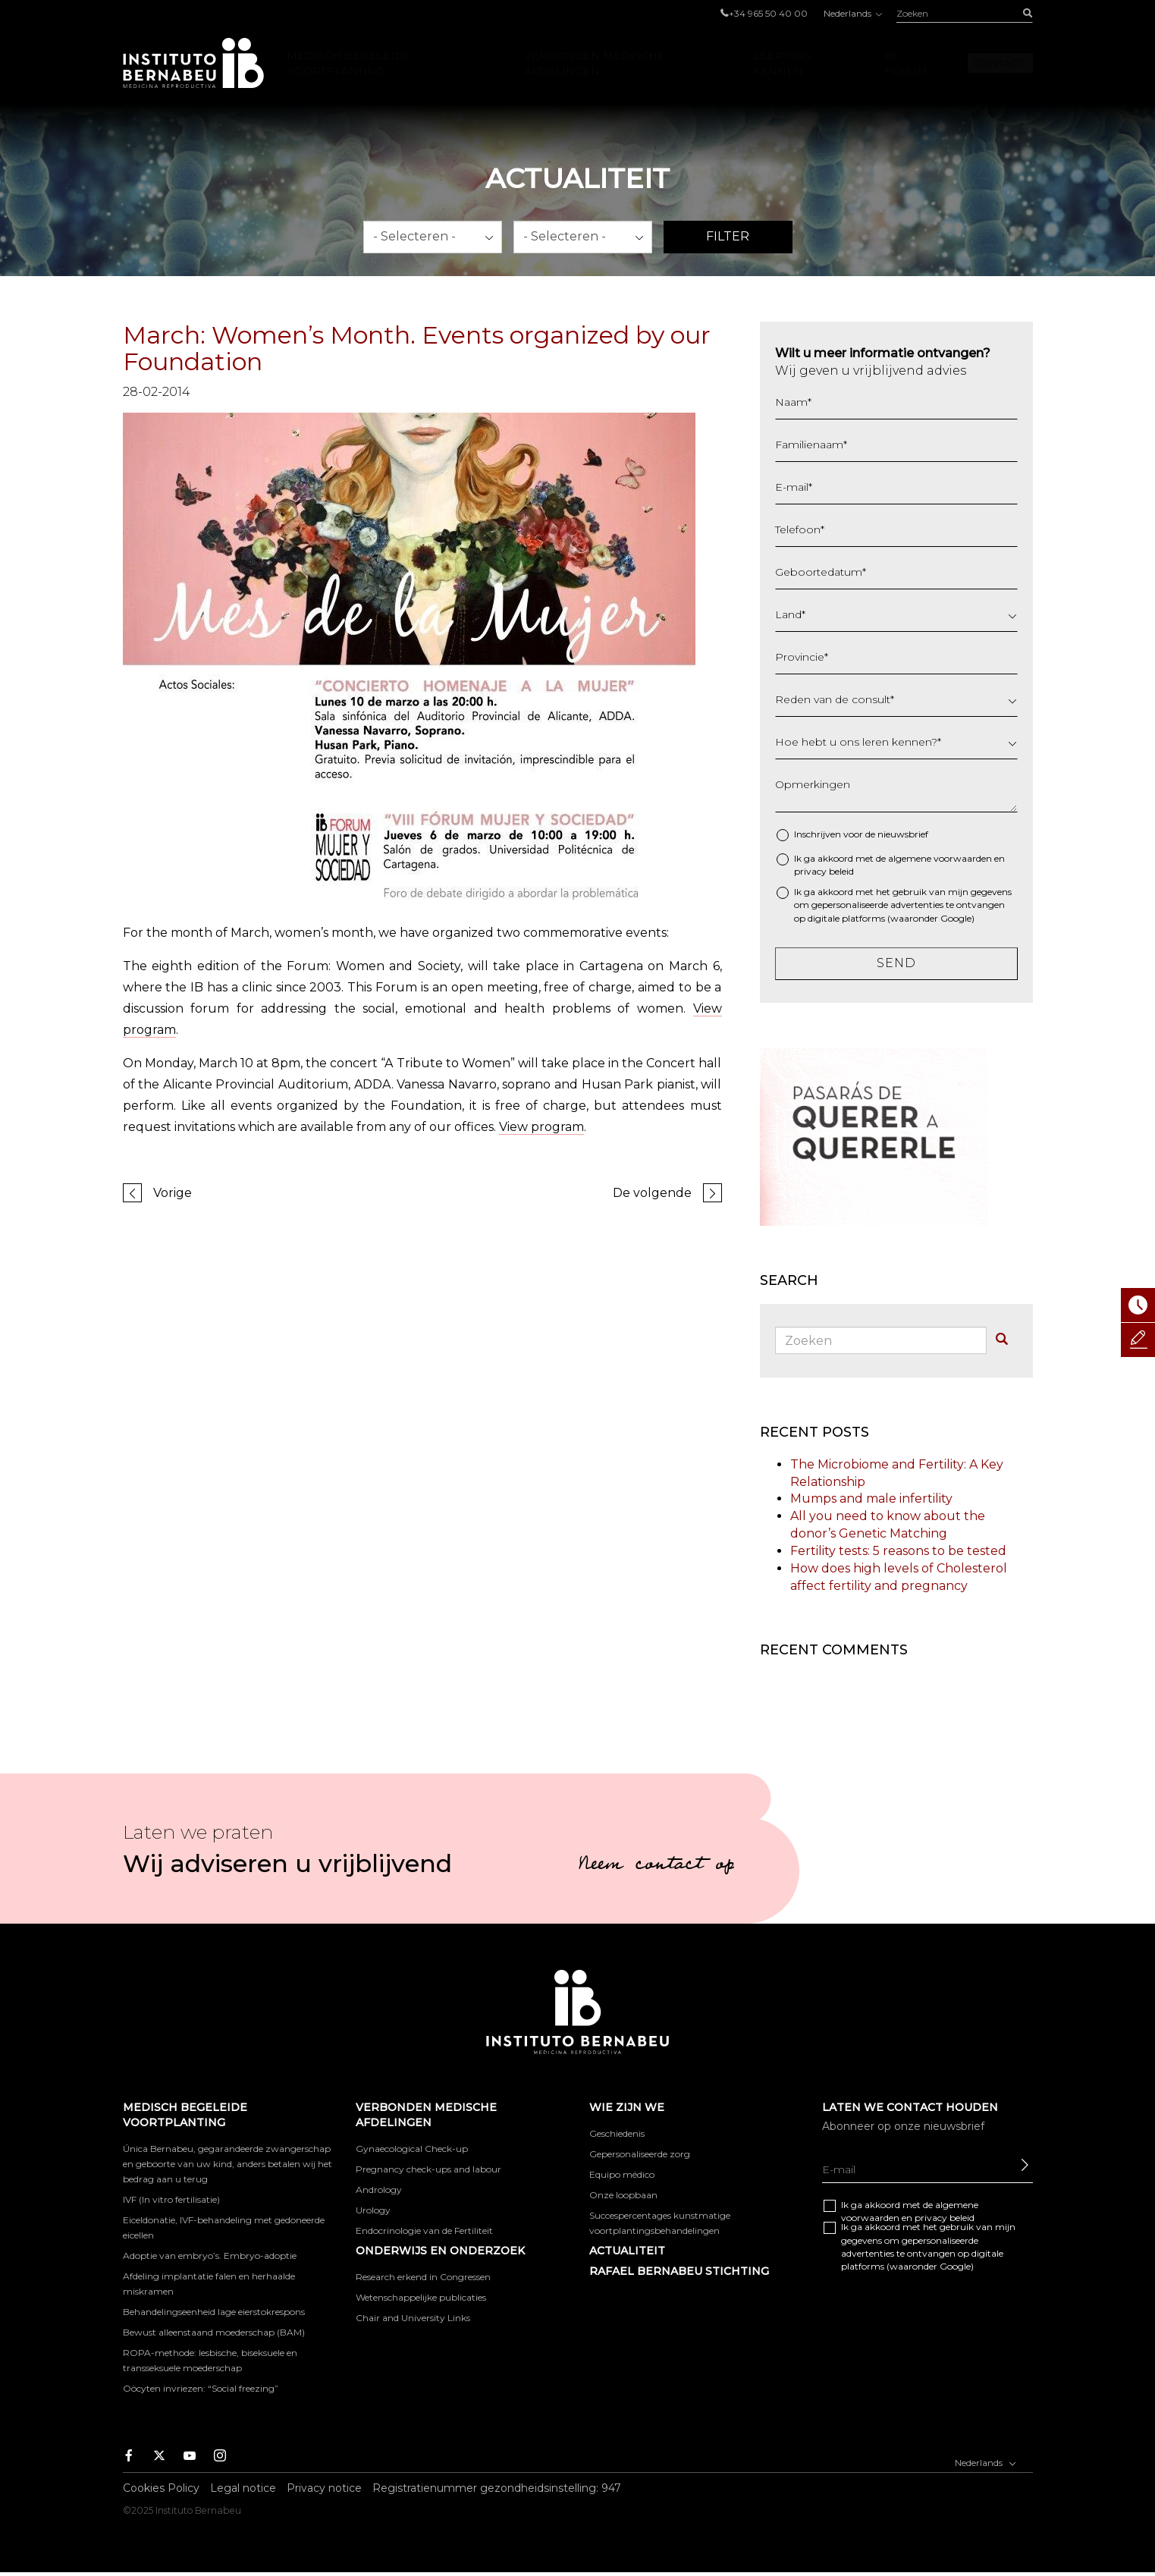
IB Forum (905, 63)
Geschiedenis (617, 2133)
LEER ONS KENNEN (782, 63)
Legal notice (243, 2488)
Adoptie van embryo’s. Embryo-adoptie (210, 2255)
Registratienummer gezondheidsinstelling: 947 (496, 2488)
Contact (998, 63)
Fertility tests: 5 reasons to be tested (898, 1551)
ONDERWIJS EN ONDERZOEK (440, 2250)
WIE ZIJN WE (626, 2107)
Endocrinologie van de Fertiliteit (424, 2230)
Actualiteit (627, 2250)
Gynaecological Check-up (412, 2148)
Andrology (379, 2189)
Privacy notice (324, 2488)
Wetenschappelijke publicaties (421, 2297)
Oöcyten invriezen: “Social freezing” (200, 2388)
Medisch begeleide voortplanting (349, 63)
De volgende (652, 1193)
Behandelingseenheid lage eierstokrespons (214, 2311)
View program (541, 1127)
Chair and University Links (413, 2317)
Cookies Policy (161, 2488)
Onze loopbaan (623, 2195)
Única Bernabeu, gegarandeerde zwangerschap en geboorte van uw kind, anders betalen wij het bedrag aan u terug (227, 2164)
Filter (727, 236)
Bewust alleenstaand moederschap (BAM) (214, 2332)
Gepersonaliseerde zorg (639, 2154)
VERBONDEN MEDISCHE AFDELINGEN (594, 63)
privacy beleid (824, 871)
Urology (373, 2210)
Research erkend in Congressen (423, 2276)
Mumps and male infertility (871, 1498)
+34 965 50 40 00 (768, 13)
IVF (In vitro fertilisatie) (171, 2199)
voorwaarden (963, 858)
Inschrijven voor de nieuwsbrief (861, 834)
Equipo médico (621, 2174)
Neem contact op (656, 1866)
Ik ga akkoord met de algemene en (899, 865)
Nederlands (852, 13)
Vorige (172, 1193)
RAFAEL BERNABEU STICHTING (679, 2271)
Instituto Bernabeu (193, 63)
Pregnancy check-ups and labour (428, 2169)
